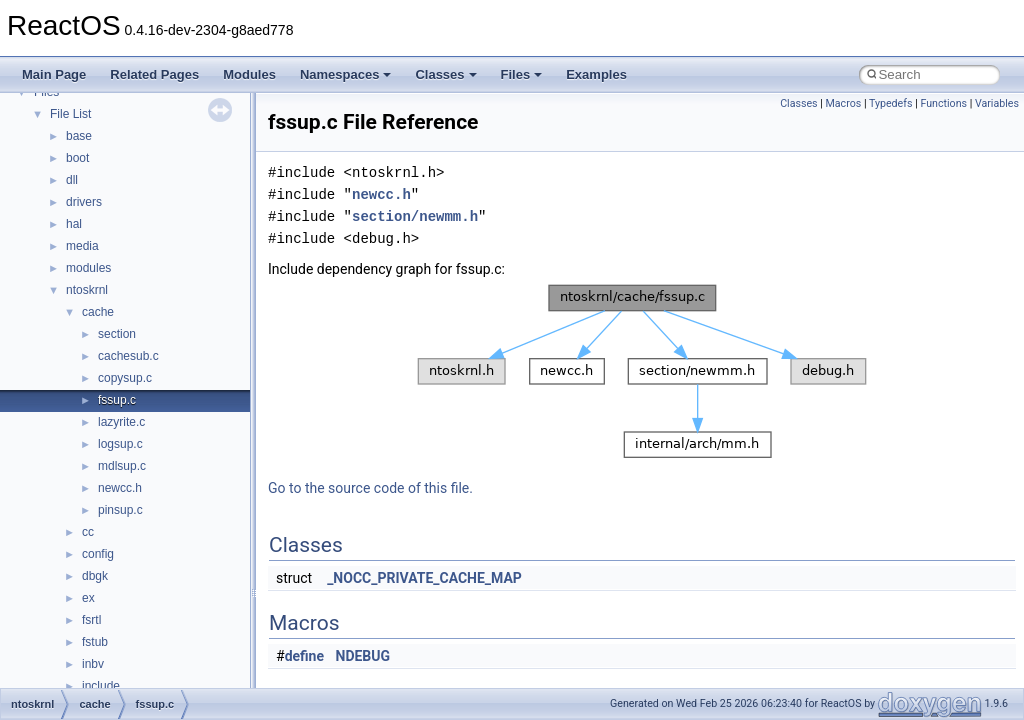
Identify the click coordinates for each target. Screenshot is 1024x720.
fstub (95, 642)
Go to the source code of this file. (370, 488)
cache (98, 312)
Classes (445, 74)
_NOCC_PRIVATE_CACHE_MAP (424, 578)
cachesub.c (128, 356)
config (98, 554)
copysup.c (125, 378)
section (117, 334)
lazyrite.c (121, 422)
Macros (844, 103)
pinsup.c (120, 510)
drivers (84, 202)
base (79, 136)
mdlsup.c (122, 466)
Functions (943, 103)
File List (70, 114)
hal (74, 224)
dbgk (95, 576)
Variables (997, 103)
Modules (249, 74)
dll (72, 180)
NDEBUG (363, 656)
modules (88, 268)
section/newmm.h (415, 216)
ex (88, 598)
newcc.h (120, 488)
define (304, 656)
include (101, 686)
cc (88, 532)
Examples (596, 74)
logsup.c (120, 444)
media (82, 246)
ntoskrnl (87, 290)
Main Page (54, 74)
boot (77, 158)
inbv (93, 664)
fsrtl (91, 620)
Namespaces (346, 74)
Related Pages (154, 74)
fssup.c (117, 400)
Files (522, 74)
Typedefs (891, 103)
